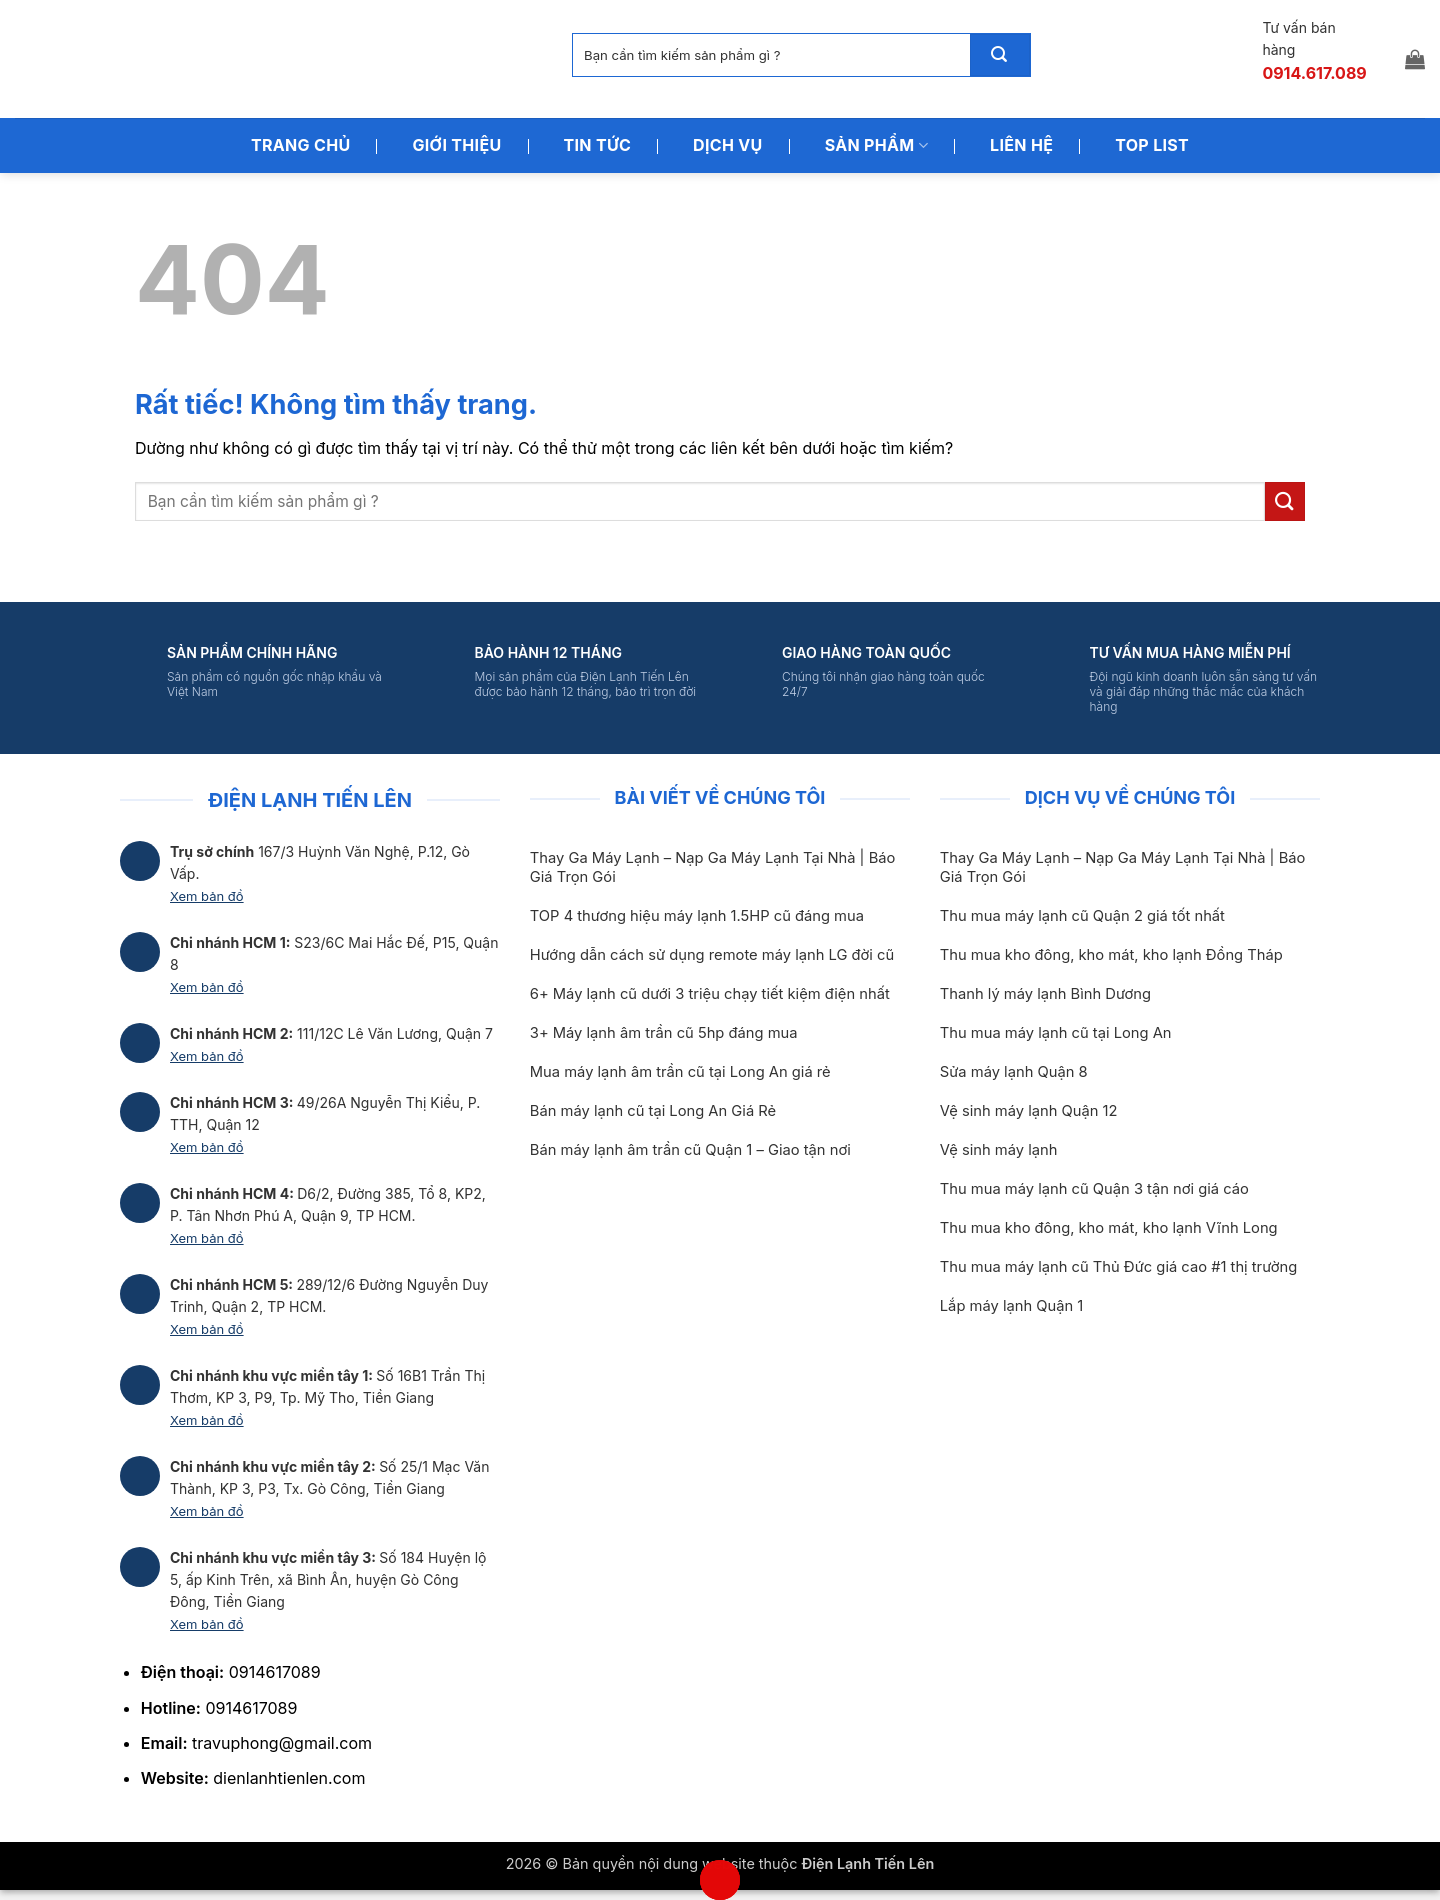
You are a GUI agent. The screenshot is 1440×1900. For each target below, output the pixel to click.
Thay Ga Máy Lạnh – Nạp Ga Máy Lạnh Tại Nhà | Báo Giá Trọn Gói (713, 867)
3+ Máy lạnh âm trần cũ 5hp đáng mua (664, 1033)
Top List (1152, 145)
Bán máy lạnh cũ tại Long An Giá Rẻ (653, 1111)
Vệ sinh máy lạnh (999, 1150)
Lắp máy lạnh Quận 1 (1012, 1306)
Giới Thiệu (456, 145)
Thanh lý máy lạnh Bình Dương (1045, 994)
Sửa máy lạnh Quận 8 (1014, 1072)
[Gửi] (1000, 55)
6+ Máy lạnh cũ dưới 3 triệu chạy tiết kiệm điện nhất (710, 994)
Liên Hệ (1021, 145)
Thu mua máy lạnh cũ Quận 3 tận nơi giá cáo (1094, 1189)
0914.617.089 (1314, 73)
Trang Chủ (301, 145)
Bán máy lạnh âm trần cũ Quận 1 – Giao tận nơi (690, 1150)
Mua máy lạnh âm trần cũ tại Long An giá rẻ (680, 1072)
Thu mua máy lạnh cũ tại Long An (1056, 1033)
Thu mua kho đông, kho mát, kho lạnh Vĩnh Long (1109, 1228)
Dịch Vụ (728, 145)
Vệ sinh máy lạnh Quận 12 (1029, 1111)
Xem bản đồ (207, 896)
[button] (1415, 59)
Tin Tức (598, 145)
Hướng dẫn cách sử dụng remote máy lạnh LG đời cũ (712, 955)
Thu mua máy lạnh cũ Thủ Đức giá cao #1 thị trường (1118, 1267)
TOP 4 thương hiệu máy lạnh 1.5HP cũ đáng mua (697, 916)
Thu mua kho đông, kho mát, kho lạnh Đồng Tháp (1111, 955)
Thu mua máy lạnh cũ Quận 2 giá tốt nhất (1082, 916)
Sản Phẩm (876, 145)
